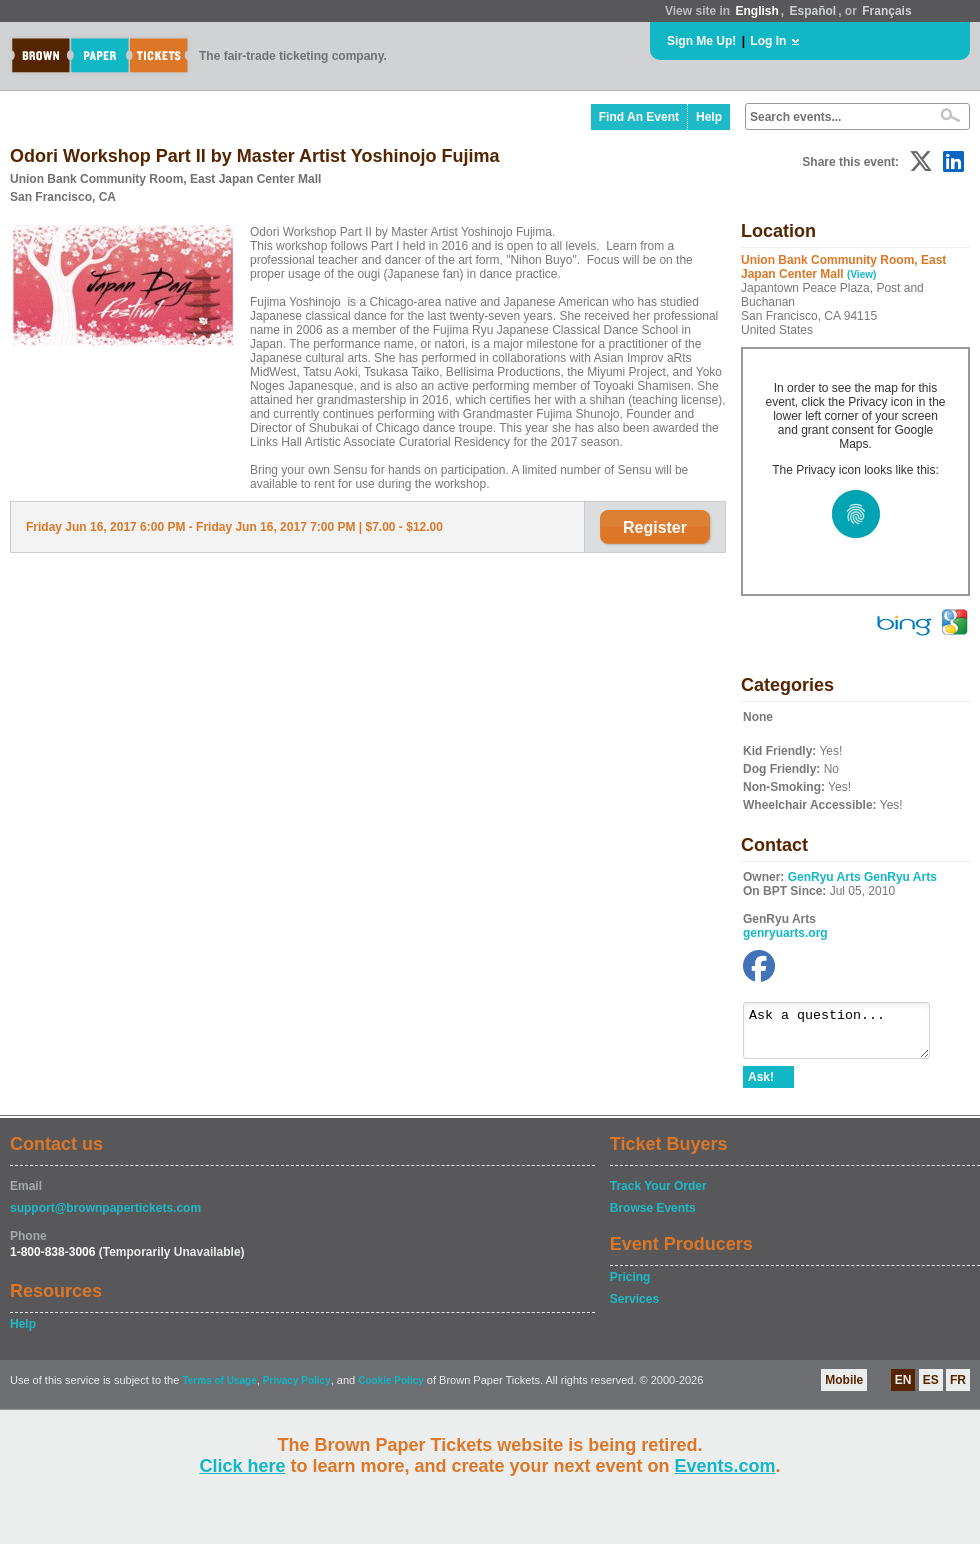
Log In (768, 41)
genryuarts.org (785, 933)
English (756, 11)
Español (813, 11)
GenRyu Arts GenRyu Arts (862, 877)
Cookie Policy (391, 1389)
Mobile (844, 1389)
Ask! (761, 1086)
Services (634, 1308)
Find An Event (639, 117)
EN (903, 1389)
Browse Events (653, 1217)
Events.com (725, 1466)
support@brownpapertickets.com (105, 1217)
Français (886, 11)
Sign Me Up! (701, 41)
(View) (861, 274)
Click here (242, 1466)
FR (958, 1389)
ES (931, 1389)
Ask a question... (846, 1035)
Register (655, 527)
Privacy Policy (297, 1389)
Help (709, 117)
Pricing (630, 1286)
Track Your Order (658, 1195)
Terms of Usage (219, 1389)
